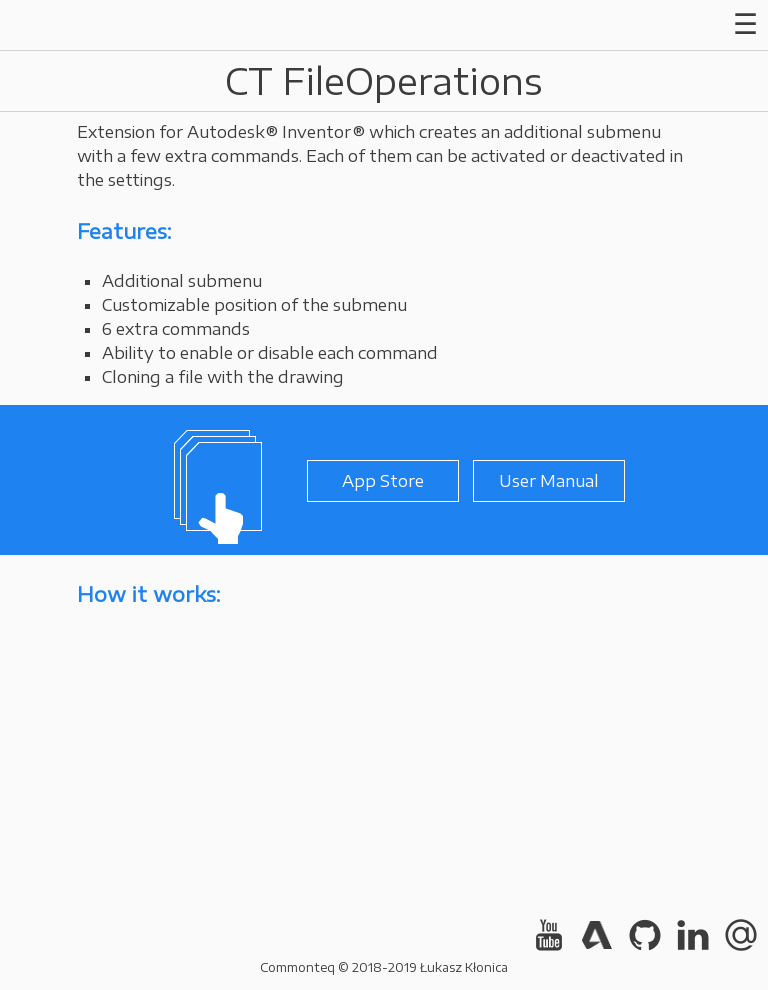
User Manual (549, 481)
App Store (383, 481)
